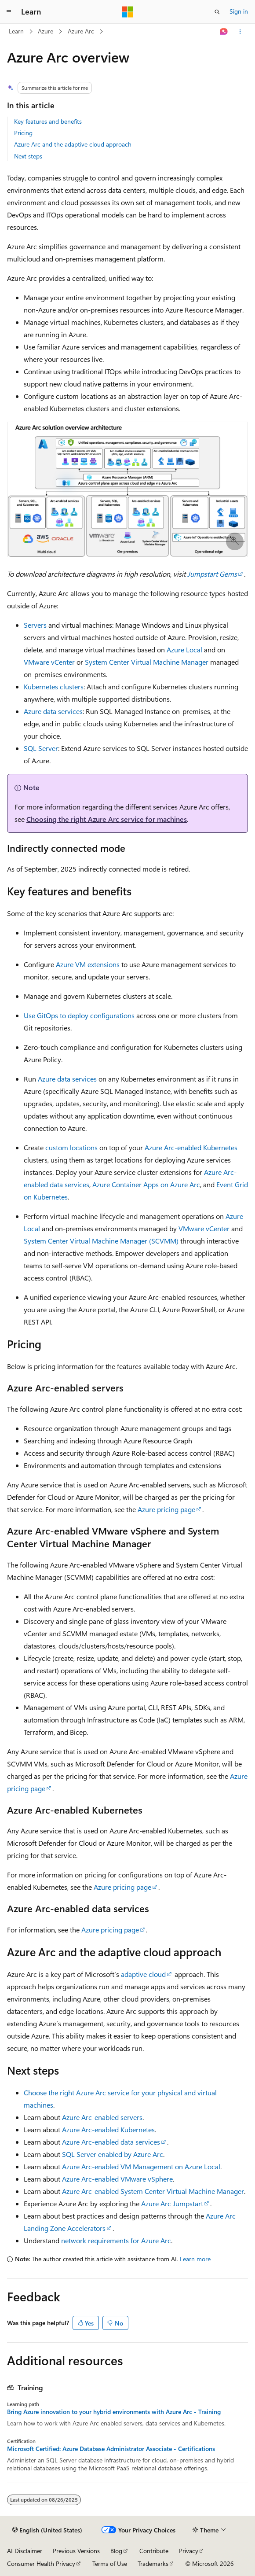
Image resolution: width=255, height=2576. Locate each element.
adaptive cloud (143, 1974)
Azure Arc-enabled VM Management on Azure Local (141, 2166)
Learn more (195, 2259)
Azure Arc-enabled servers (102, 2117)
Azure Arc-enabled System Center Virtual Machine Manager (153, 2191)
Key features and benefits (48, 121)
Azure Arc (81, 31)
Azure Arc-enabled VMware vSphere (117, 2178)
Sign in (239, 11)
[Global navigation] (9, 12)
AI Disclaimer (24, 2551)
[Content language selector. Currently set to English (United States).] (47, 2530)
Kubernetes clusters (54, 686)
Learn (16, 31)
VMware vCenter (49, 661)
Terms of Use (109, 2563)
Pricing (23, 133)
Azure (45, 31)
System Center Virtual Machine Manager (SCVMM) (101, 1240)
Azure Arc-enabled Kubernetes (191, 1147)
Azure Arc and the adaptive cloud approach (72, 144)
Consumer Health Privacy (41, 2563)
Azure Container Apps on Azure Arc (146, 1184)
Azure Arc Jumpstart (172, 2203)
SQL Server (41, 748)
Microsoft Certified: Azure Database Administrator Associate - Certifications (111, 2449)
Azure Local (184, 649)
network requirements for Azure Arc (116, 2240)
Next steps (28, 156)
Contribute (153, 2551)
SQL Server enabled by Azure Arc (112, 2154)
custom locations (71, 1147)
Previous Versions (76, 2551)
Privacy (188, 2551)
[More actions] (240, 32)
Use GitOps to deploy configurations (79, 1015)
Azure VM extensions (88, 964)
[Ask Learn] (224, 32)
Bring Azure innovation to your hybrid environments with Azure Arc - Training (114, 2412)
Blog (116, 2551)
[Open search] (217, 12)
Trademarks (153, 2563)
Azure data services (53, 711)
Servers (35, 624)
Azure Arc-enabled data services (111, 2141)
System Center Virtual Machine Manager (146, 661)
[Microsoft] (127, 12)
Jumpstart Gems (212, 573)
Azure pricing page (166, 1509)
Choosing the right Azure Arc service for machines (106, 819)
